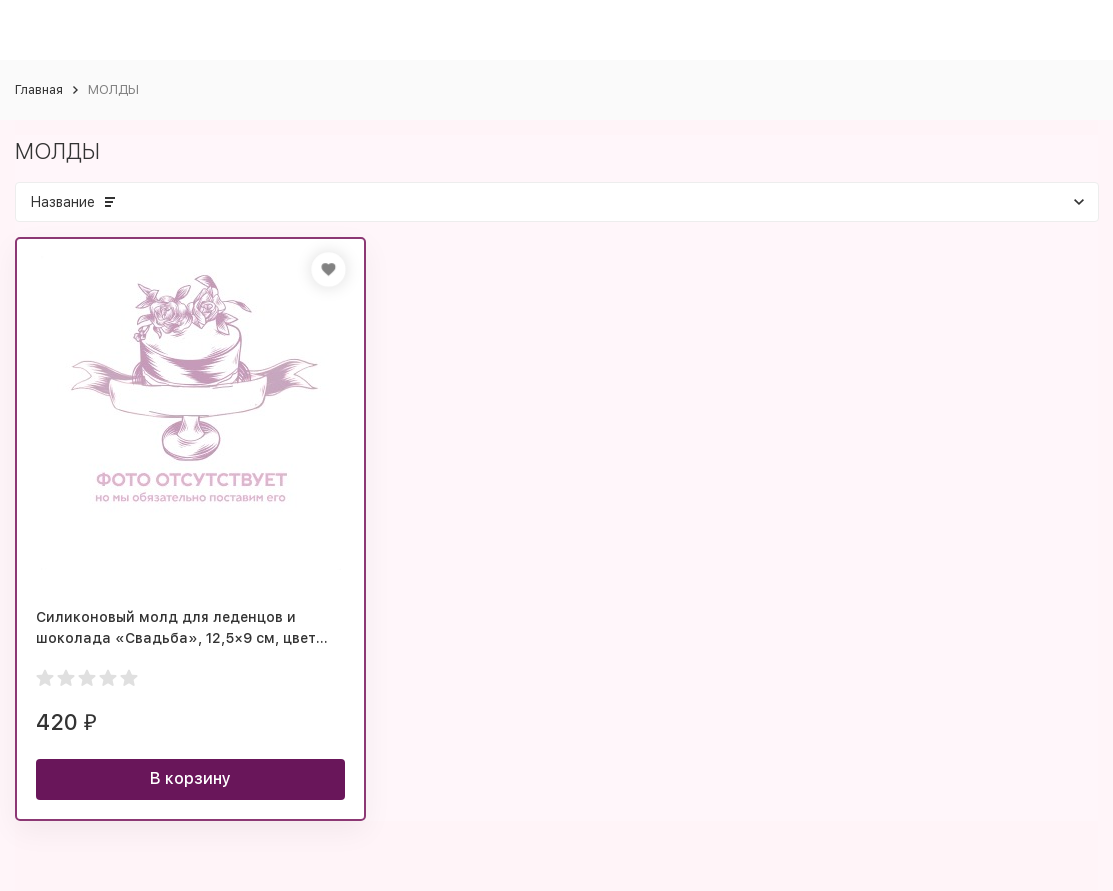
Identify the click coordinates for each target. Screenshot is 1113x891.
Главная (39, 89)
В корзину (190, 778)
